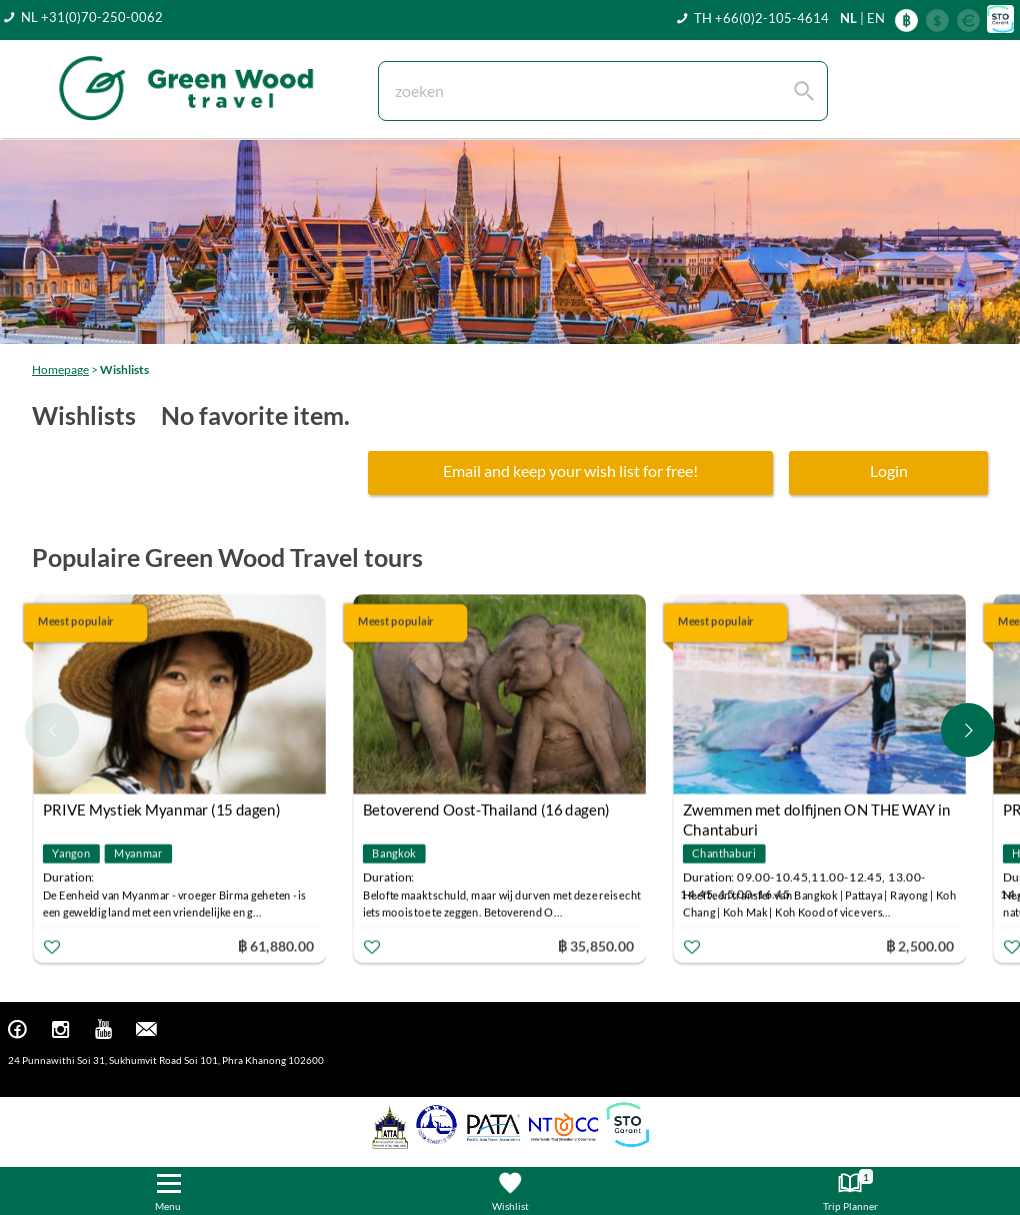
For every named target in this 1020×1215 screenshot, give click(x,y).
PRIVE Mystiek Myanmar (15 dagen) (162, 809)
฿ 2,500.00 (920, 944)
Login (889, 470)
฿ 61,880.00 (276, 944)
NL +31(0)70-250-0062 (92, 17)
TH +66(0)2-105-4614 (761, 18)
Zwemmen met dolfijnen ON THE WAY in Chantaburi (817, 811)
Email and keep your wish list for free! (570, 470)
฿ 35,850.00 (596, 944)
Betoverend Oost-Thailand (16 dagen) (486, 809)
